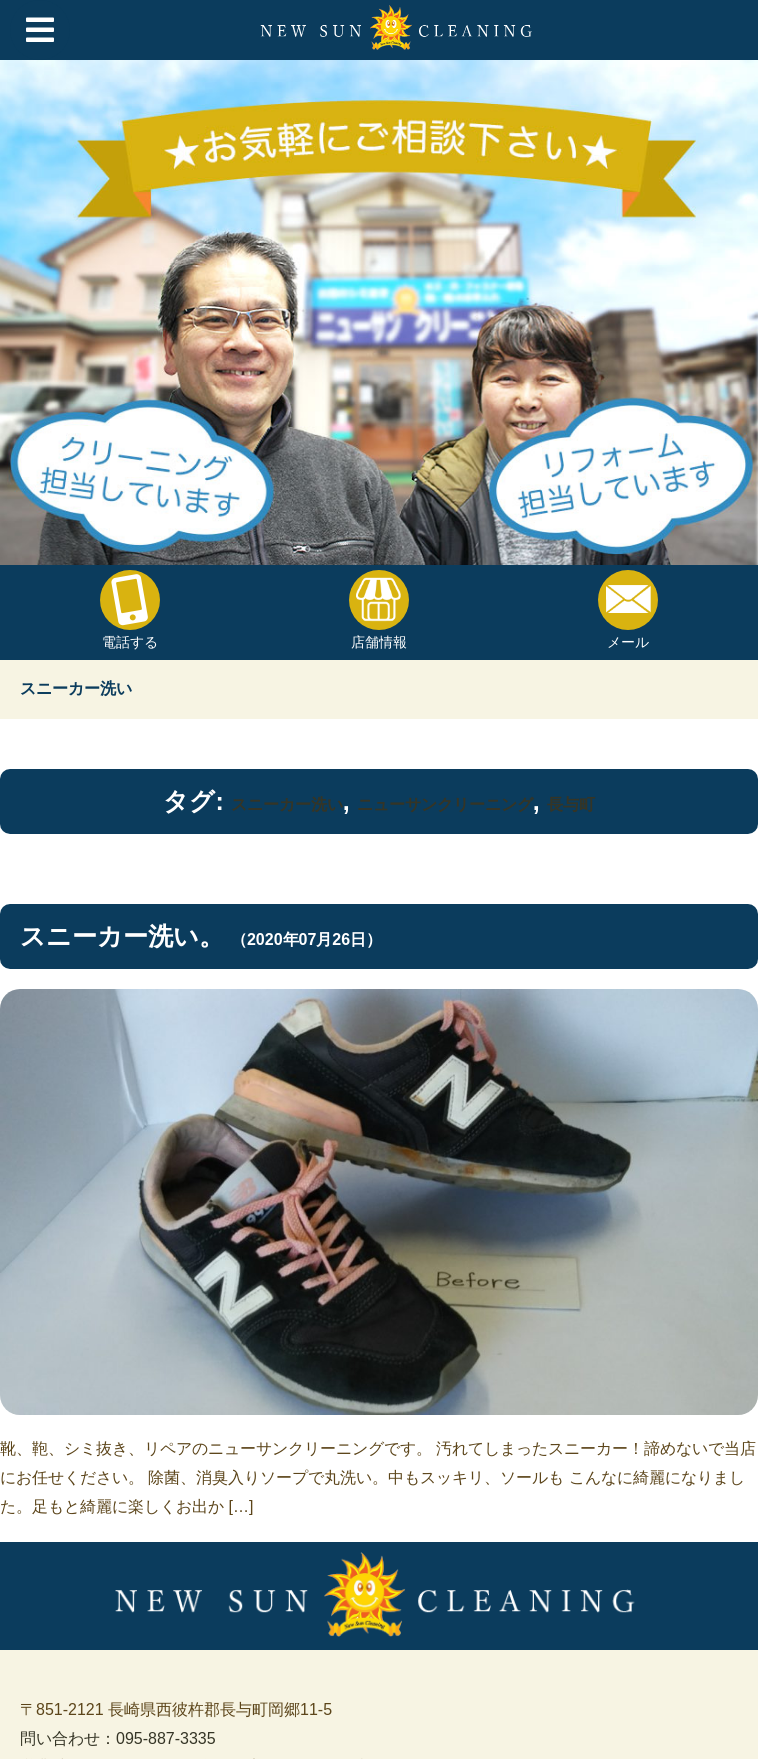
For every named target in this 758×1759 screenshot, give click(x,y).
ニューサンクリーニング (445, 804)
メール (628, 610)
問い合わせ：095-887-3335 (118, 1738)
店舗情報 (379, 610)
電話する (130, 610)
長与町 (571, 804)
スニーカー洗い (287, 804)
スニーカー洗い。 (122, 936)
